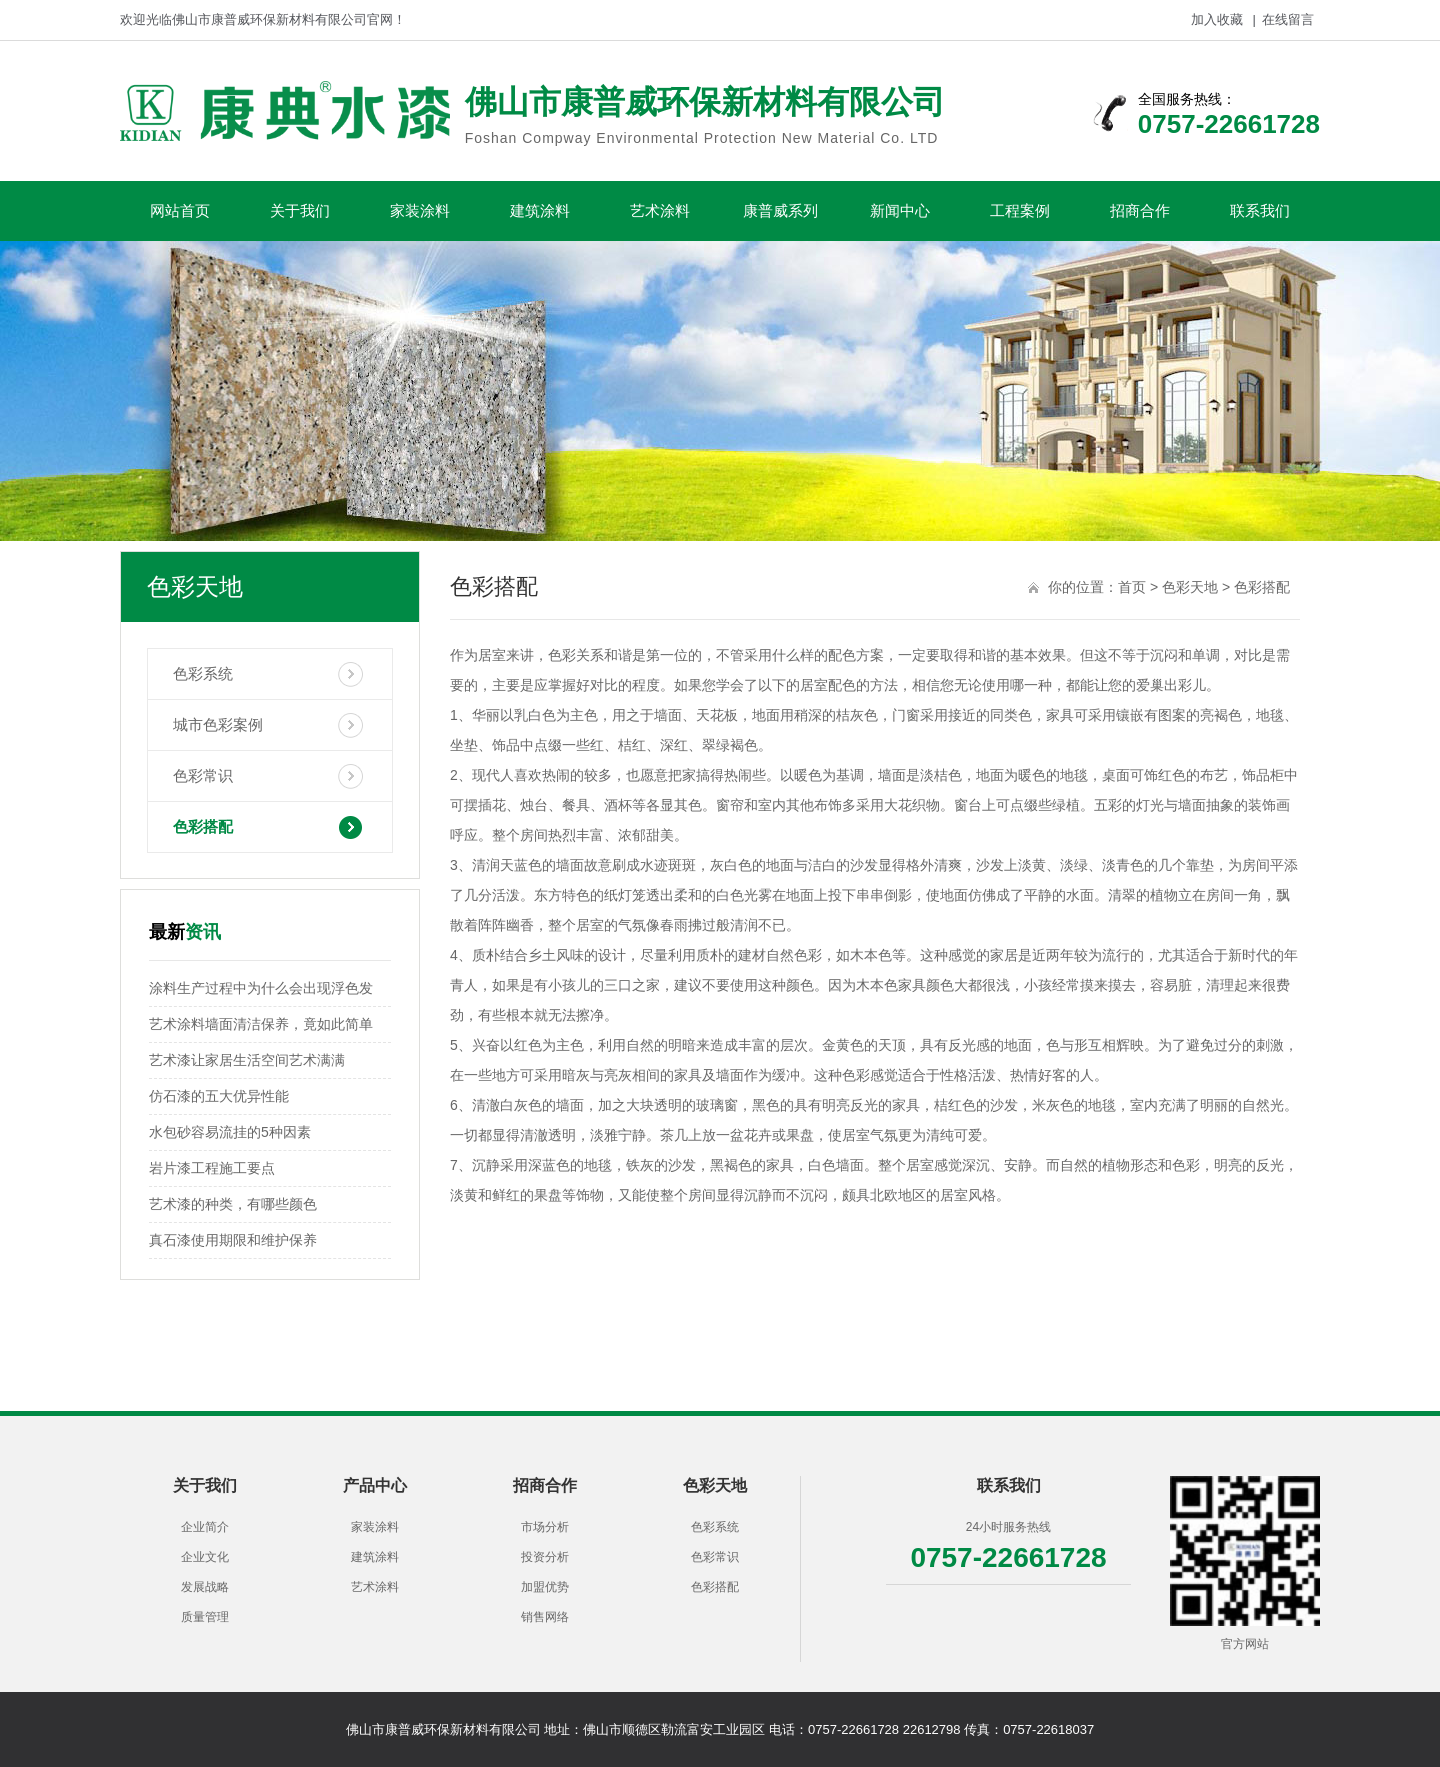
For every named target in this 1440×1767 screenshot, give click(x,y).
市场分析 (545, 1527)
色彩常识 (203, 775)
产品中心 (375, 1485)
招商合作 (1140, 210)
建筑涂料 (540, 210)
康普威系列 (780, 210)
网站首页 (180, 210)
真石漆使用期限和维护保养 (233, 1240)
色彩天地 (1190, 587)
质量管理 (205, 1617)
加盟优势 (545, 1587)
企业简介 (205, 1527)
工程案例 (1020, 210)
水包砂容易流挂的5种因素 (230, 1132)
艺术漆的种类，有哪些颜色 (233, 1204)
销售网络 (545, 1617)
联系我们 (1260, 210)
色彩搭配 (203, 826)
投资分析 (545, 1557)
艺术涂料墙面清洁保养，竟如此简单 (261, 1024)
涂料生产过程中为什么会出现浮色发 (261, 988)
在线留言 (1288, 19)
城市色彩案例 (218, 724)
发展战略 (205, 1587)
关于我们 (300, 210)
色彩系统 (203, 673)
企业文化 (205, 1557)
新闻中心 (900, 210)
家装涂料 (420, 210)
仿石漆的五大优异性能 (219, 1096)
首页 (1132, 587)
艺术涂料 (660, 210)
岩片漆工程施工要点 (212, 1168)
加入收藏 (1217, 19)
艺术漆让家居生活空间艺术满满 (247, 1060)
